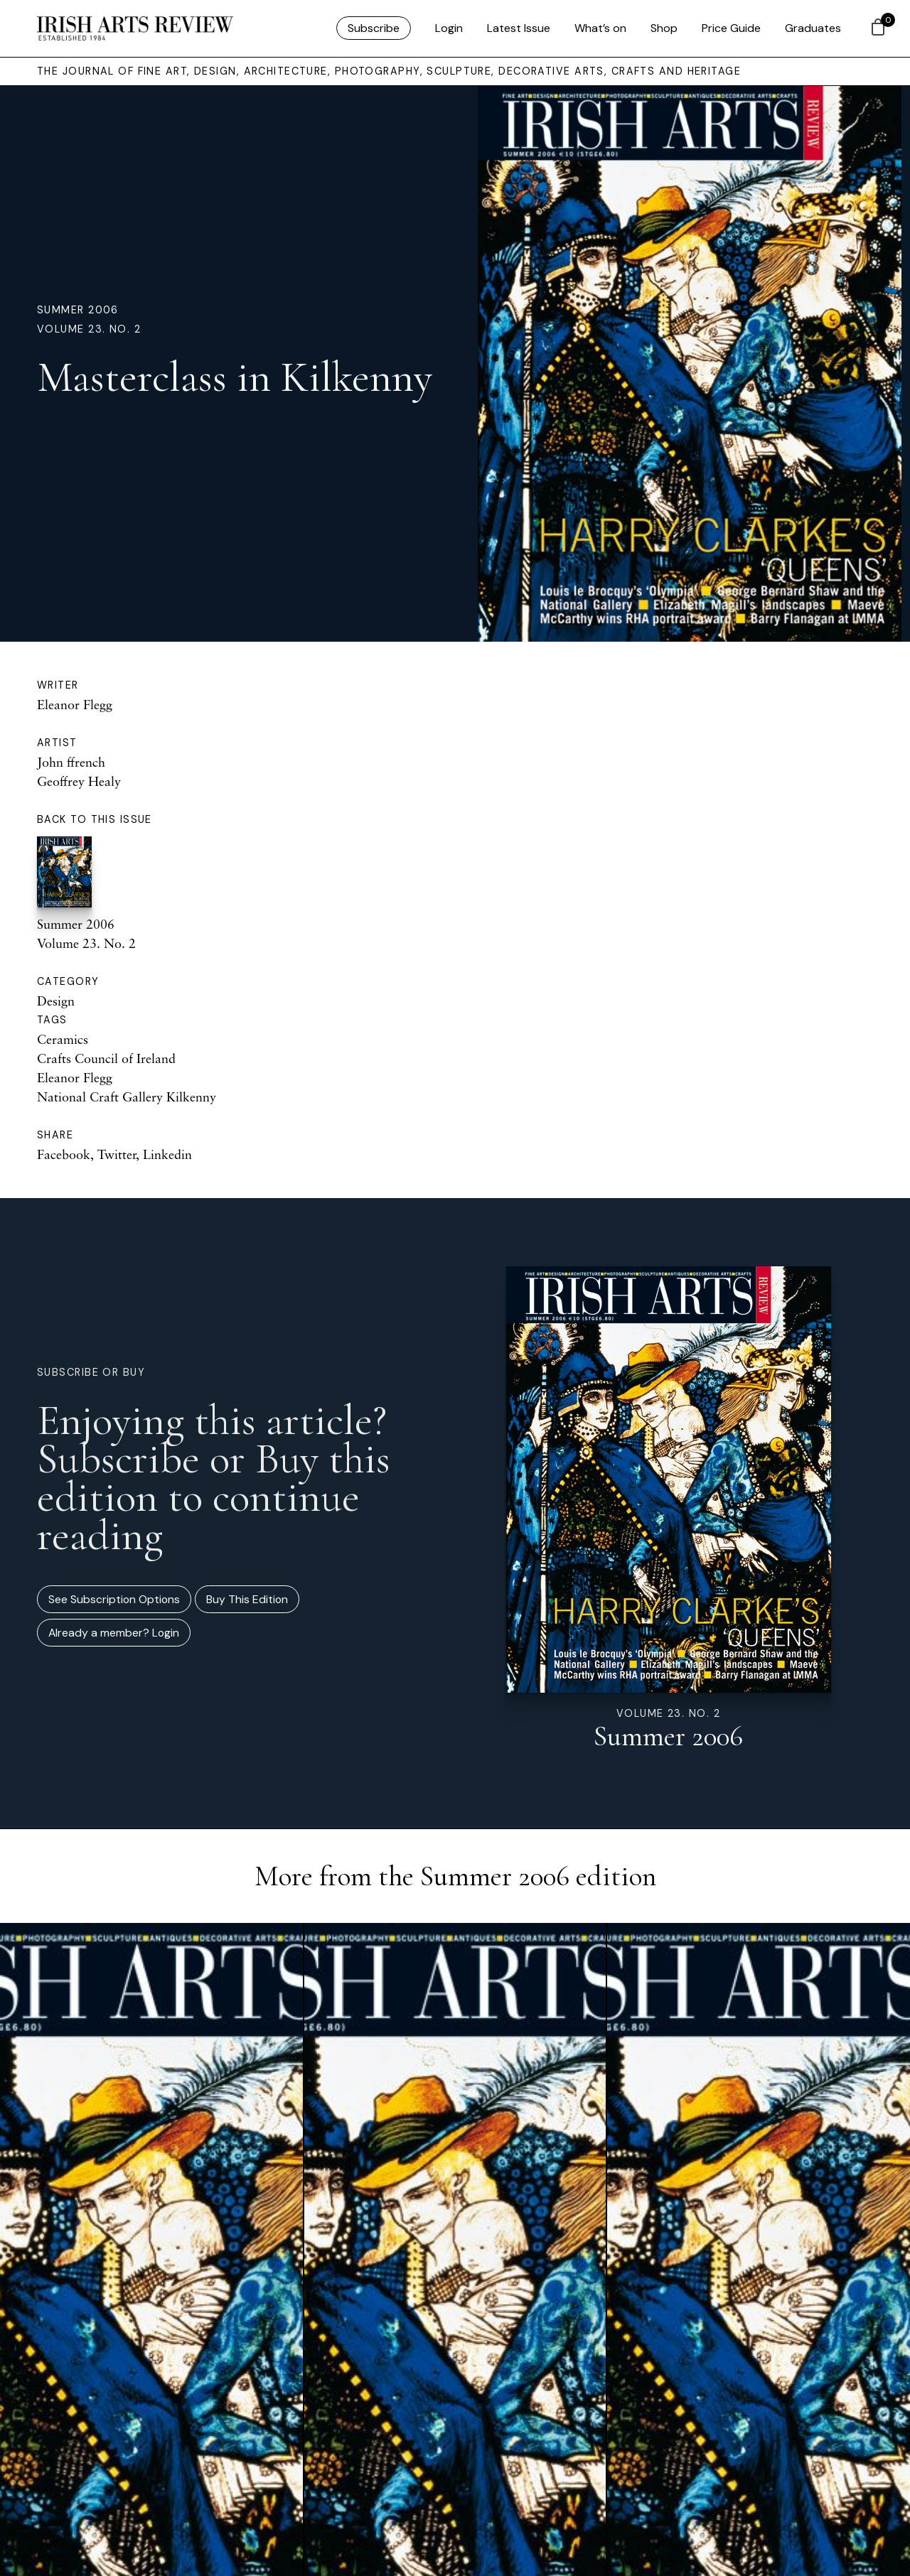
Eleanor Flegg (74, 704)
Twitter (116, 1154)
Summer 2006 (78, 309)
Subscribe (374, 28)
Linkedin (167, 1154)
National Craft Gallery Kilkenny (126, 1096)
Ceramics (62, 1039)
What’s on (600, 28)
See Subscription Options (114, 1599)
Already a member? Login (113, 1632)
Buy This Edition (247, 1599)
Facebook (63, 1154)
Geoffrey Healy (79, 781)
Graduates (813, 28)
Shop (664, 28)
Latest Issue (518, 28)
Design (56, 1000)
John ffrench (71, 762)
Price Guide (731, 28)
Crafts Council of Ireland (106, 1058)
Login (449, 28)
